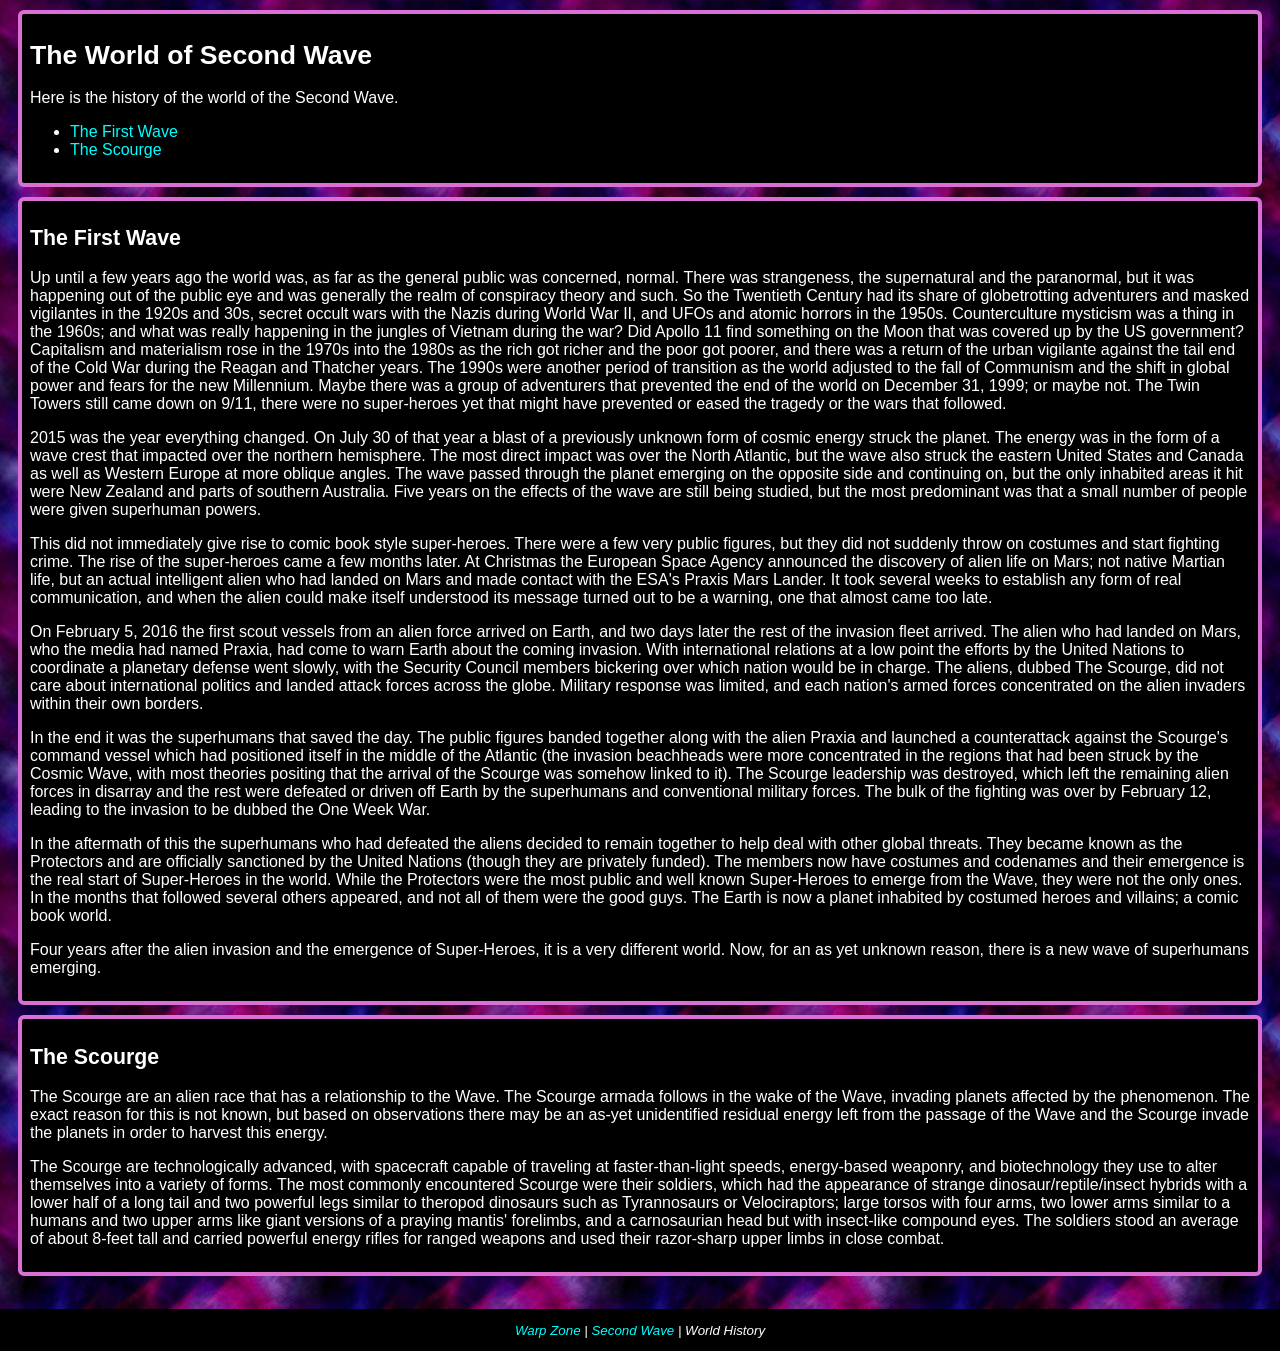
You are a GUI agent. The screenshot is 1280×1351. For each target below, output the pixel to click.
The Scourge (116, 149)
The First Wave (124, 131)
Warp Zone (548, 1330)
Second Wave (632, 1330)
